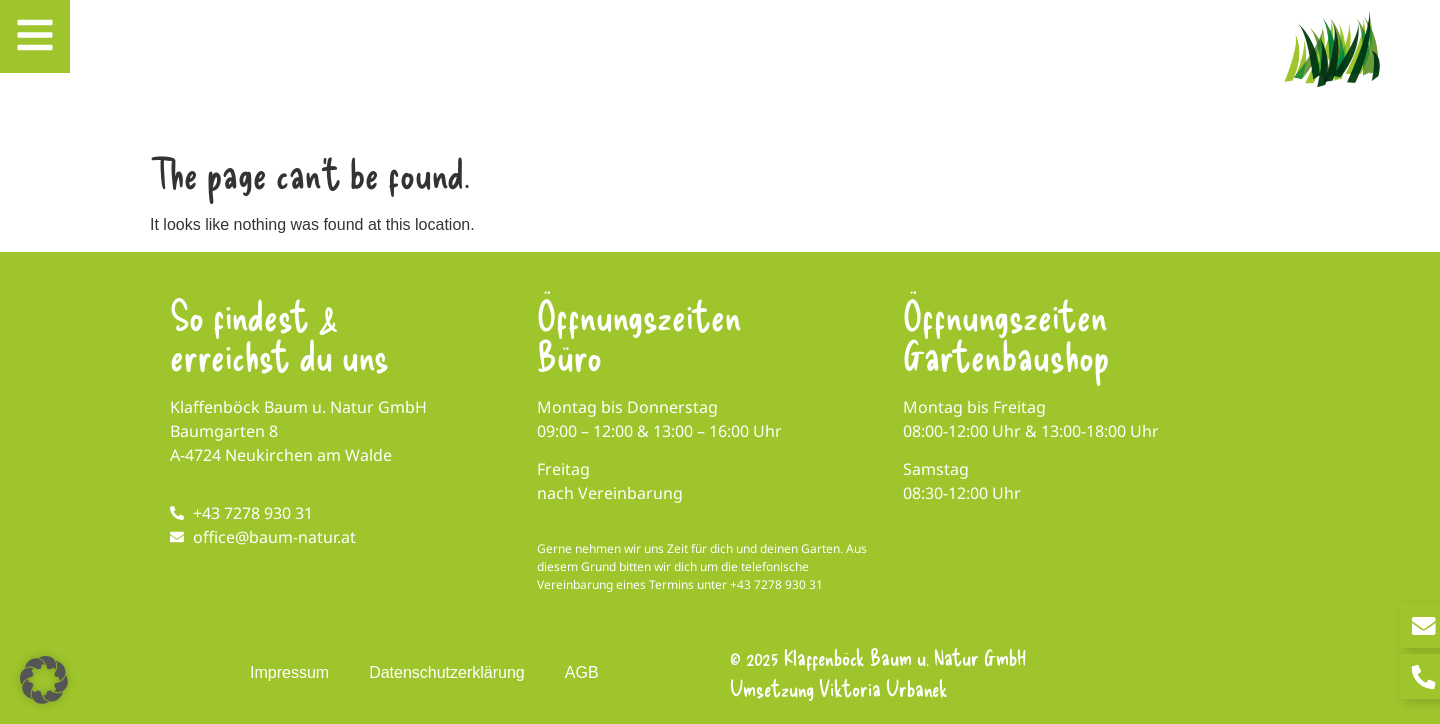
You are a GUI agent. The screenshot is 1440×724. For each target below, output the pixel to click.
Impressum (289, 672)
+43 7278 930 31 (776, 584)
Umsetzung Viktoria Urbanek (839, 688)
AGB (582, 672)
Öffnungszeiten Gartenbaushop (1006, 335)
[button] (44, 680)
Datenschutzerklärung (447, 672)
